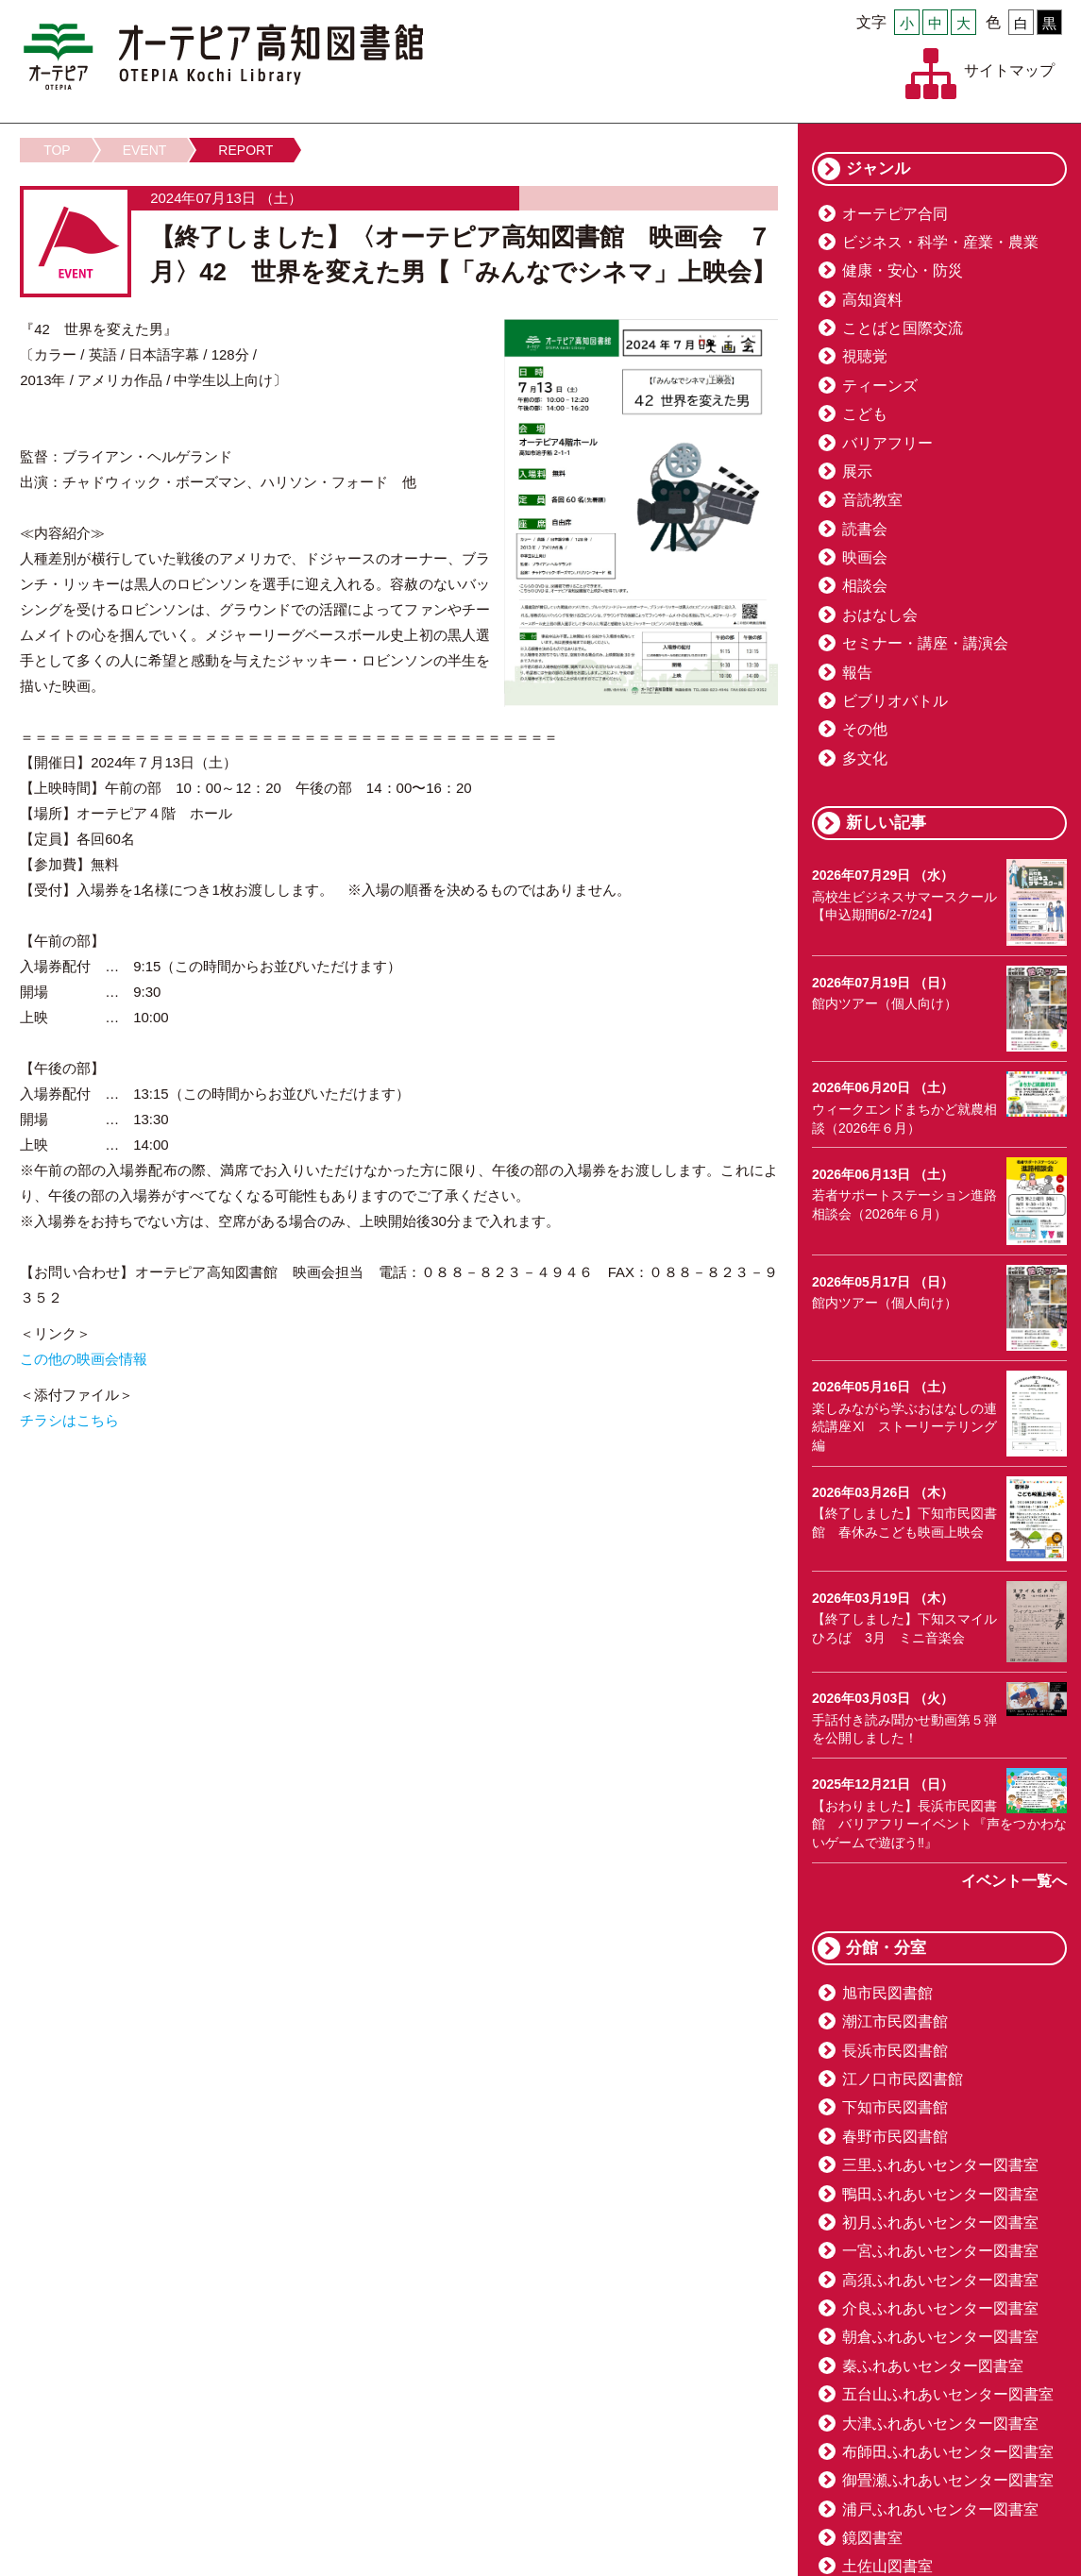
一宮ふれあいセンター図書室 (940, 2251)
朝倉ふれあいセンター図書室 (940, 2337)
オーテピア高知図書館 (223, 57)
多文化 (864, 758)
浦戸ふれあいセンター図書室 (940, 2509)
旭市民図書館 (887, 1993)
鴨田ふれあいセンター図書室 (940, 2194)
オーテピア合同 (895, 214)
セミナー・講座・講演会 (925, 643)
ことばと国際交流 (902, 328)
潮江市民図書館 (895, 2021)
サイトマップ (1009, 70)
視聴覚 (864, 356)
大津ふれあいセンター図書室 (940, 2424)
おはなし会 (880, 615)
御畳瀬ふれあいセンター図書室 (948, 2480)
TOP (57, 150)
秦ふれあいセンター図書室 (932, 2366)
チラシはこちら (69, 1420)
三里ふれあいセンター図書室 (940, 2165)
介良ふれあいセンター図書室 (940, 2308)
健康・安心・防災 (902, 270)
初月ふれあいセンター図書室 (940, 2222)
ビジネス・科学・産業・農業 (940, 242)
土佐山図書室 (887, 2566)
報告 (857, 673)
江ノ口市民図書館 (902, 2079)
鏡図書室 (872, 2538)
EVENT (145, 150)
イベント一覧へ (1014, 1881)
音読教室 (872, 500)
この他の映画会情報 (83, 1359)
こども (864, 414)
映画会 (864, 557)
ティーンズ (880, 386)
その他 (864, 729)
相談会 (864, 586)
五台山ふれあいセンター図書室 (948, 2394)
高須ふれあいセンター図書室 (940, 2280)
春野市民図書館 (895, 2137)
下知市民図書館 (895, 2107)
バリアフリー (887, 443)
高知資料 (872, 300)
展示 (857, 471)
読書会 (864, 529)
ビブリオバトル (895, 701)
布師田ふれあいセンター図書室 (948, 2452)
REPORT (245, 150)
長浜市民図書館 (895, 2051)
